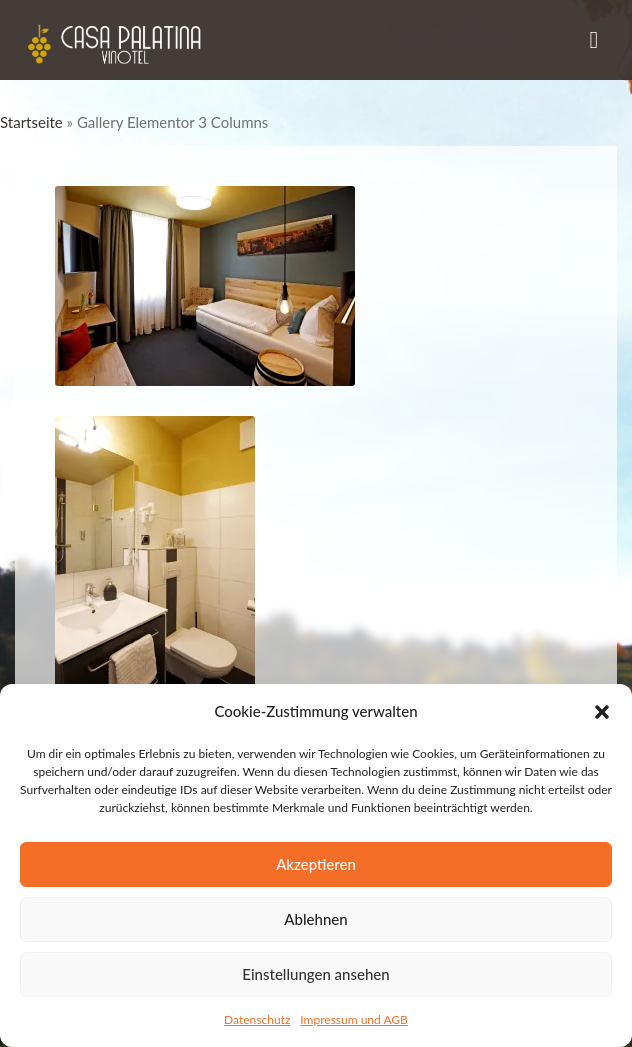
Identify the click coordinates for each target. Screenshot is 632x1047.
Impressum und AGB (354, 1019)
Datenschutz (257, 1019)
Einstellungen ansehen (315, 974)
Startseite (31, 122)
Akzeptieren (316, 864)
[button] (602, 712)
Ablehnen (315, 919)
